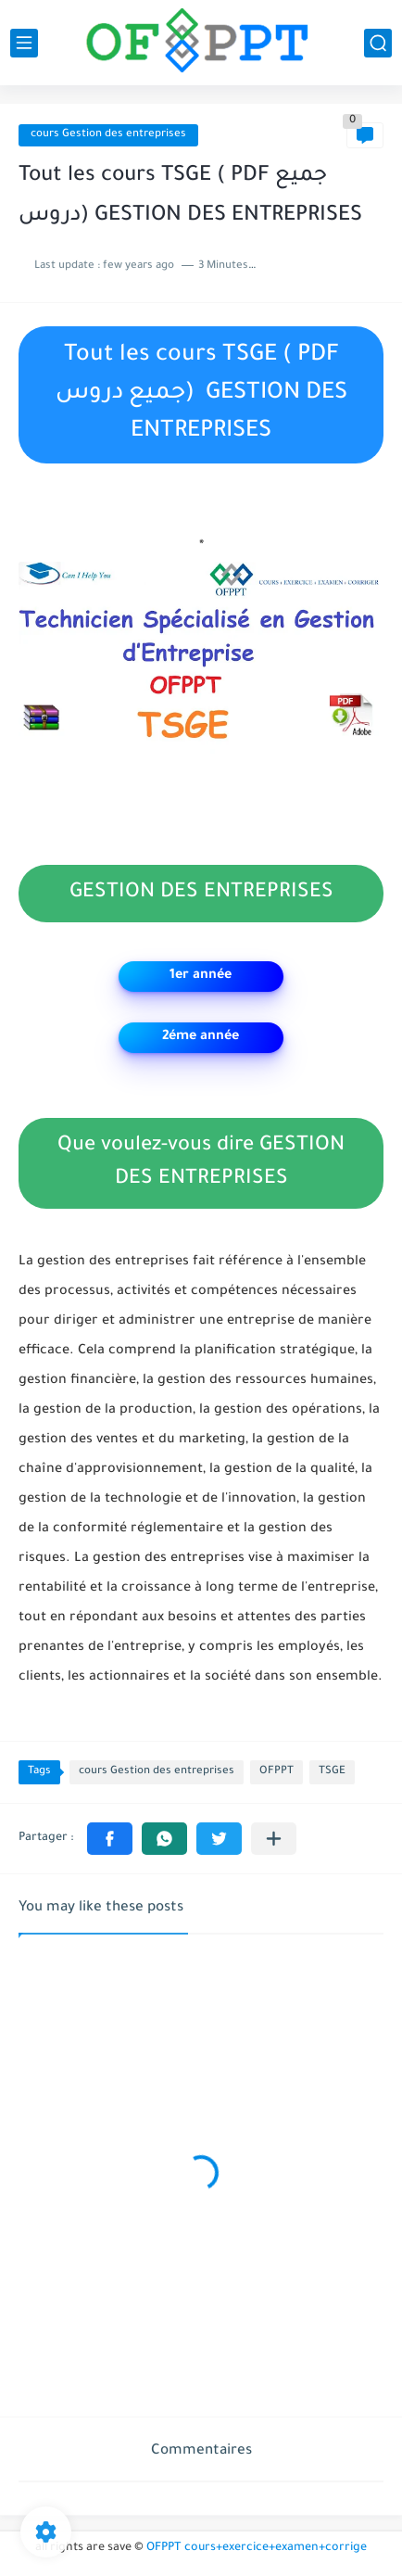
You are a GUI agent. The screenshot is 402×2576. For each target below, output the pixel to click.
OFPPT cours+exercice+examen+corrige (256, 2548)
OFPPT (276, 1772)
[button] (109, 1838)
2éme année (200, 1037)
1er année (201, 976)
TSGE (332, 1772)
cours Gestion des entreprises (108, 135)
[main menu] (24, 43)
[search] (378, 43)
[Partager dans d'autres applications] (273, 1838)
